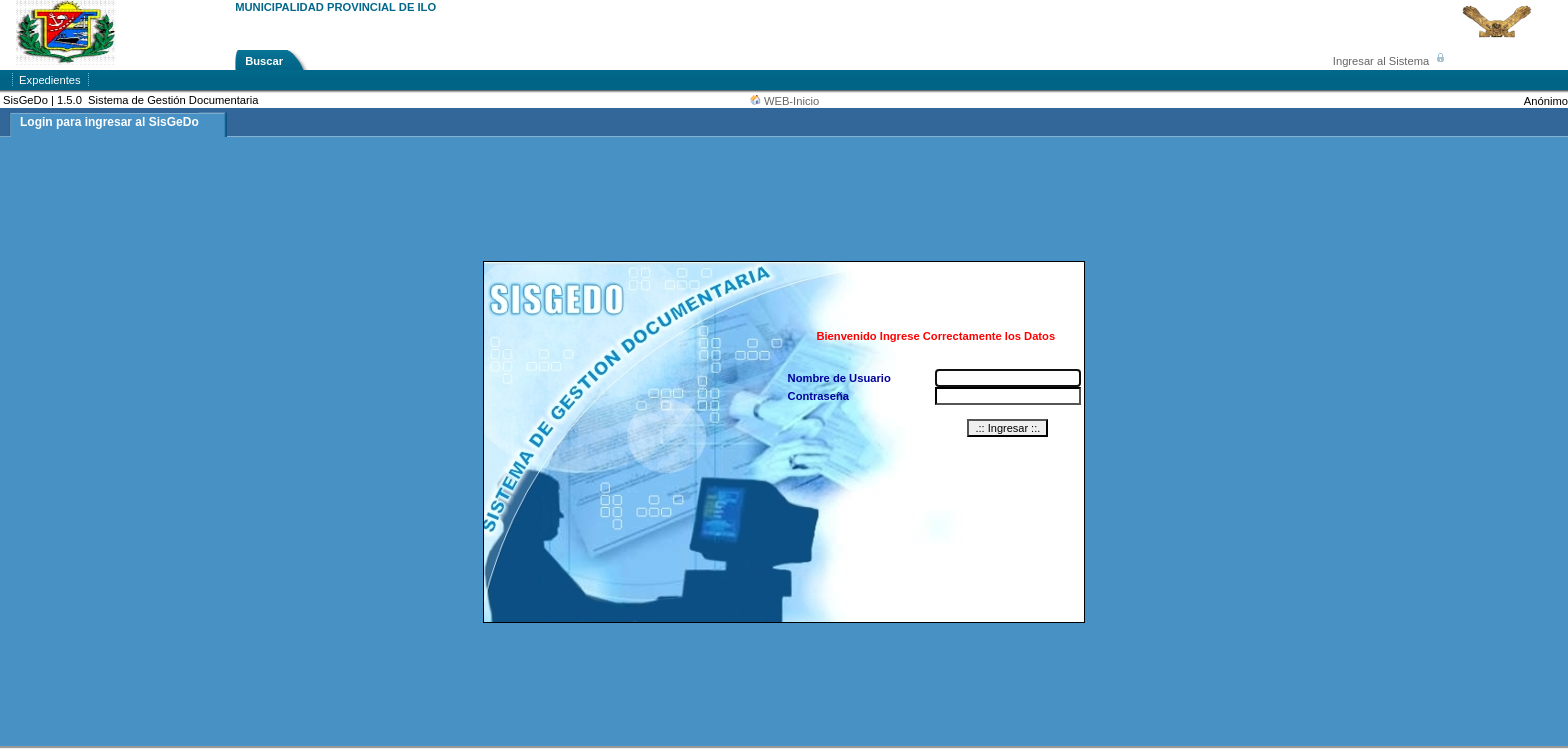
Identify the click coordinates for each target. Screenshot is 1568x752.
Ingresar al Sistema (1393, 61)
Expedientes (50, 80)
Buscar (264, 61)
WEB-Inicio (791, 101)
